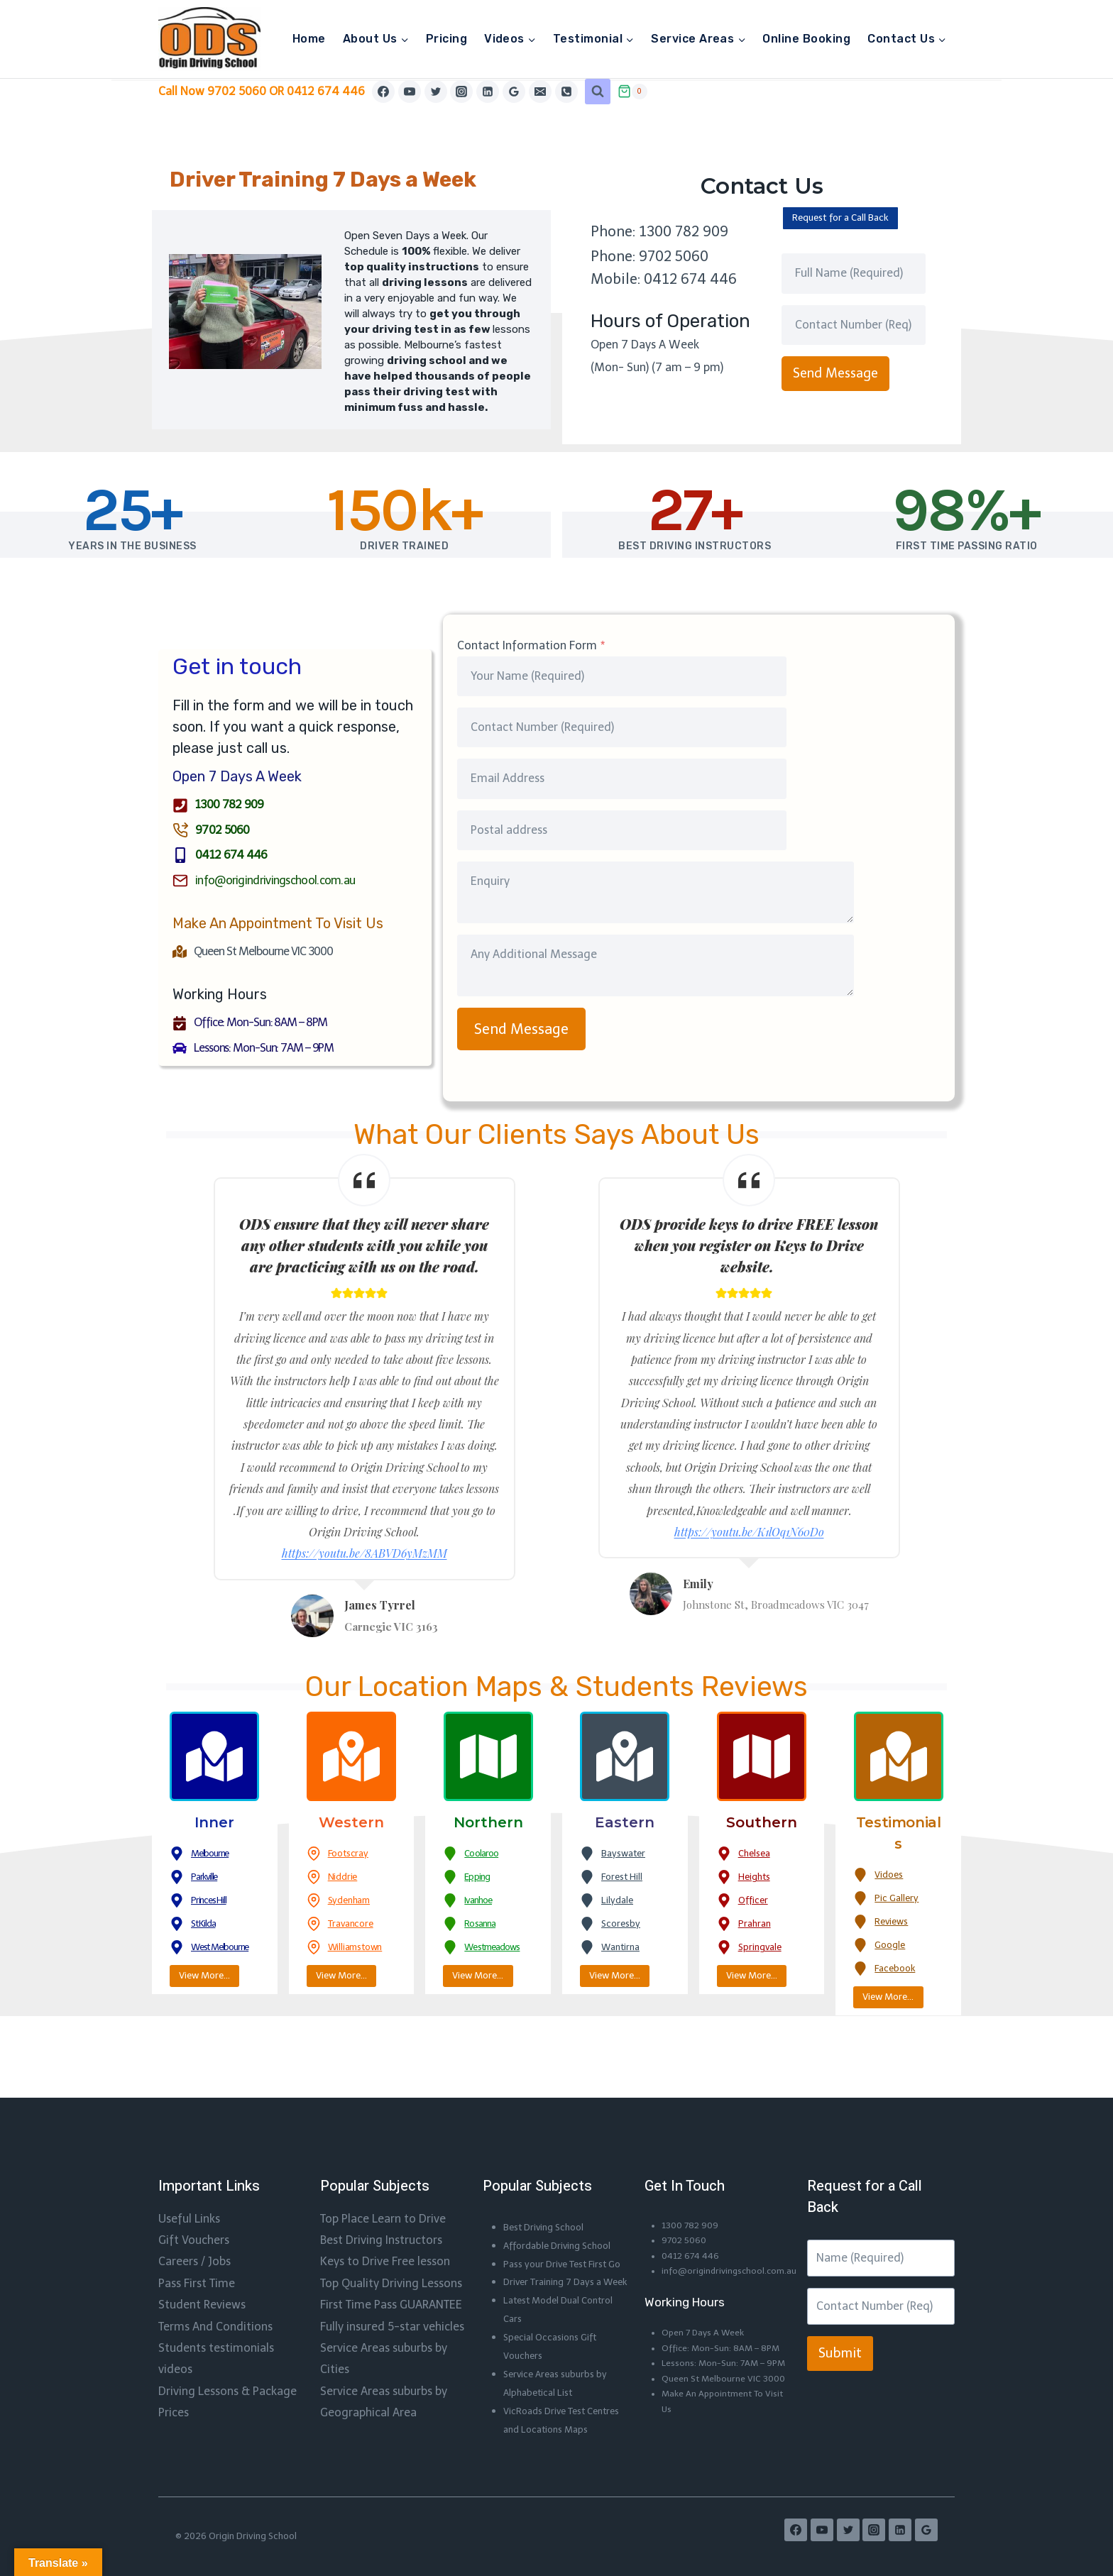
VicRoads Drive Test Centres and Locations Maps (556, 2410)
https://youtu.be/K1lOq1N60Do (749, 1533)
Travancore (353, 1925)
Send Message (835, 375)
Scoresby (622, 1925)
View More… (208, 1978)
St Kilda (206, 1925)
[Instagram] (461, 91)
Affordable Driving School (564, 2190)
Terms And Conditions (215, 2271)
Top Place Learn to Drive (383, 2163)
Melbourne (212, 1855)
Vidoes (890, 1876)
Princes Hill (212, 1901)
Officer (755, 1901)
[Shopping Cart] (632, 91)
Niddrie (344, 1878)
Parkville (206, 1878)
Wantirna (623, 1948)
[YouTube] (409, 91)
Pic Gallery (898, 1899)
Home (309, 38)
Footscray (350, 1855)
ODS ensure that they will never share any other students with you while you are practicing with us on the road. (364, 1247)
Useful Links (189, 2163)
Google (891, 1946)
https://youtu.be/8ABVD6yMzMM (364, 1555)
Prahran (756, 1925)
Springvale (762, 1948)
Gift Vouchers (193, 2184)
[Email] (540, 91)
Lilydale (619, 1901)
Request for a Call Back (848, 219)
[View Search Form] (597, 91)
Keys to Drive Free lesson (385, 2206)
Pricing (446, 38)
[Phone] (566, 91)
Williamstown (360, 1948)
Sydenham (351, 1901)
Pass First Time (196, 2228)
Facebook (896, 1970)
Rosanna (482, 1925)
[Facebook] (383, 91)
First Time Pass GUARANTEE (391, 2249)
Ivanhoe (480, 1901)
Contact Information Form (531, 647)
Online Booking (806, 38)
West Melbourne (225, 1948)
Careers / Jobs (194, 2206)
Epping (478, 1878)
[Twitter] (435, 91)
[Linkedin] (487, 91)
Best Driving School (549, 2171)
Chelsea (756, 1855)
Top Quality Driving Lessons (391, 2228)
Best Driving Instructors (381, 2184)
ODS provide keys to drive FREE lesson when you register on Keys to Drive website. (749, 1247)
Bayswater (626, 1855)
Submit (840, 2298)
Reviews (893, 1923)
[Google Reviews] (514, 91)
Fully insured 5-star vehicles (392, 2271)
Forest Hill (625, 1878)
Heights (756, 1878)
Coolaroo (483, 1855)
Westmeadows (496, 1948)
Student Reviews (202, 2249)
